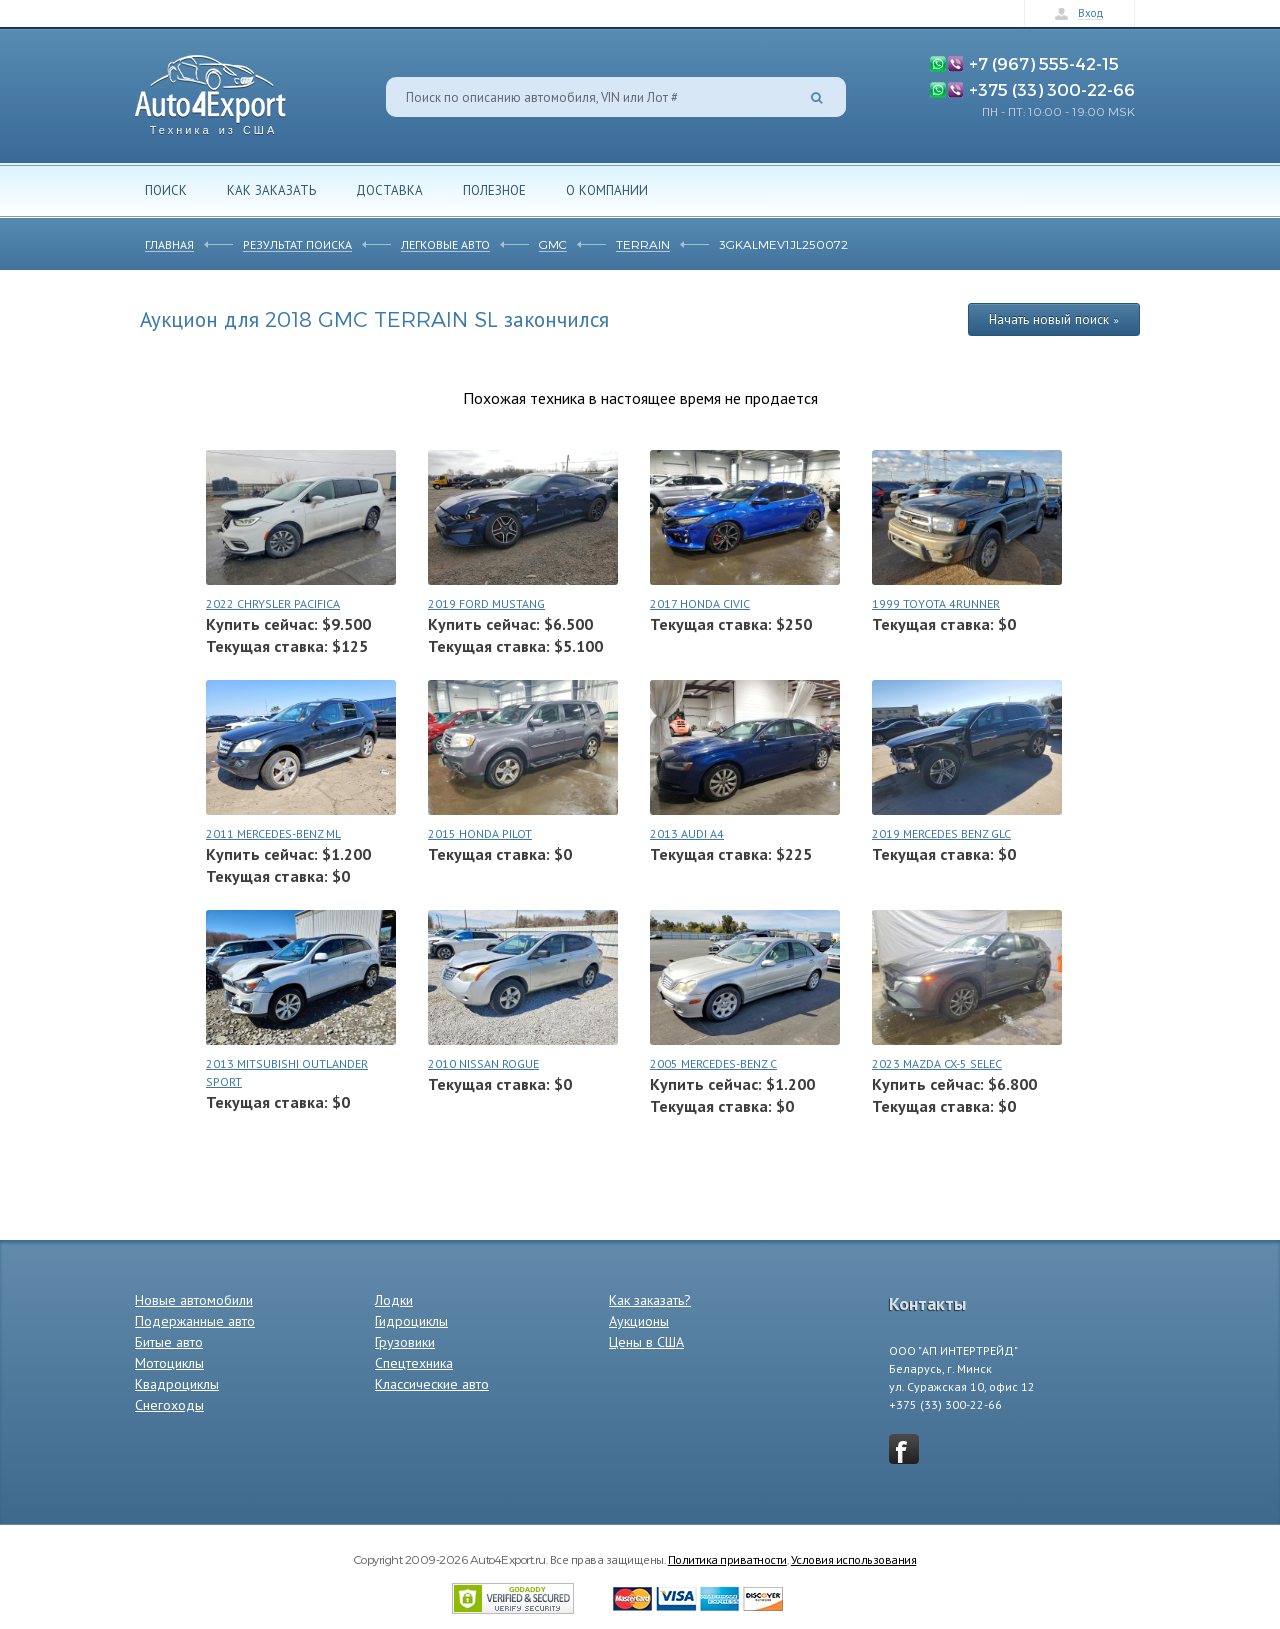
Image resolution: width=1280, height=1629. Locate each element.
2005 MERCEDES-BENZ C (713, 1063)
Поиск (166, 190)
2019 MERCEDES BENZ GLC (941, 833)
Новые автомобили (194, 1300)
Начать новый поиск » (1054, 319)
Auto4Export (210, 89)
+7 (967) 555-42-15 (1044, 63)
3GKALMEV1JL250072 (783, 244)
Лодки (394, 1300)
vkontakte (904, 1449)
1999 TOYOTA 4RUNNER (936, 603)
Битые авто (169, 1342)
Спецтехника (414, 1363)
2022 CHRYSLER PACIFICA (273, 603)
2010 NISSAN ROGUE (483, 1063)
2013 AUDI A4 (687, 833)
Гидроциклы (411, 1321)
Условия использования (854, 1559)
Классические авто (432, 1384)
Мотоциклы (169, 1363)
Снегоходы (169, 1405)
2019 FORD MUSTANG (486, 603)
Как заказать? (650, 1300)
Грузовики (405, 1342)
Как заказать (271, 190)
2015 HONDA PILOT (480, 833)
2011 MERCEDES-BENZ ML (273, 833)
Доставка (389, 190)
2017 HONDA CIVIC (700, 603)
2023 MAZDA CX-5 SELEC (937, 1063)
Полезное (494, 190)
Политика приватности (727, 1559)
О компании (607, 190)
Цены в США (646, 1342)
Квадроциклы (177, 1384)
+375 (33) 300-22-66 (1052, 89)
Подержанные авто (195, 1321)
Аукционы (639, 1321)
